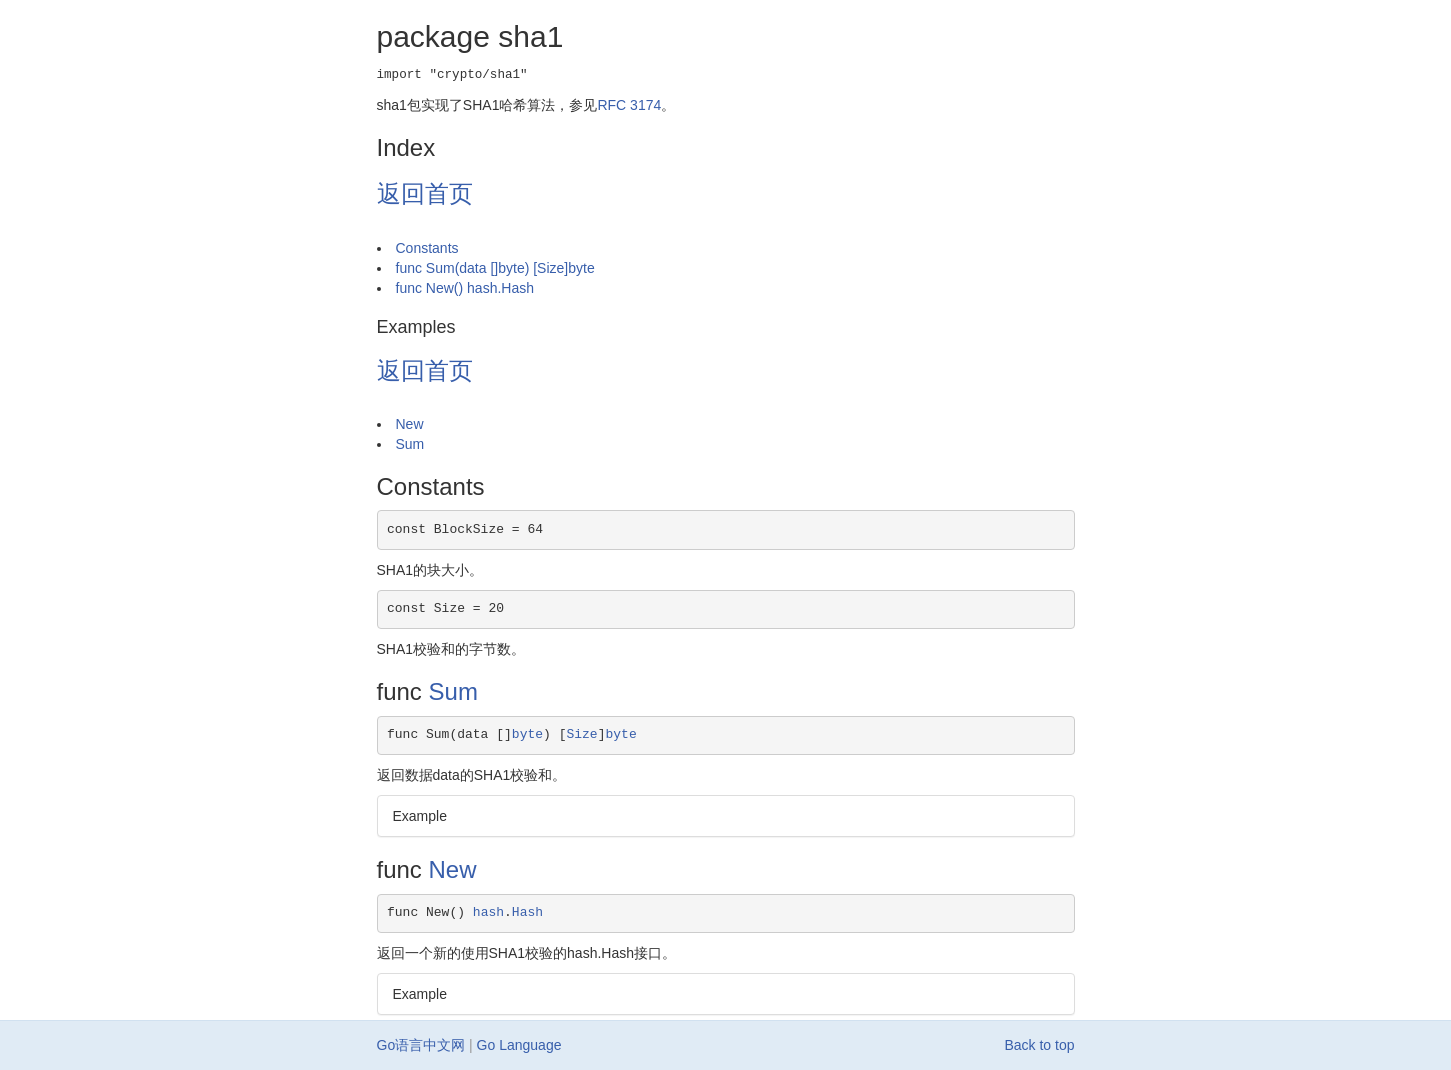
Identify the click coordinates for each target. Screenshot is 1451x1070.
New (410, 424)
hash (488, 912)
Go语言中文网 (421, 1045)
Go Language (519, 1045)
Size (581, 734)
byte (527, 734)
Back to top (1039, 1045)
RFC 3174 (629, 105)
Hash (527, 912)
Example (420, 816)
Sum (410, 444)
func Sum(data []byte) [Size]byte (495, 268)
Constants (427, 248)
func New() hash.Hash (465, 288)
